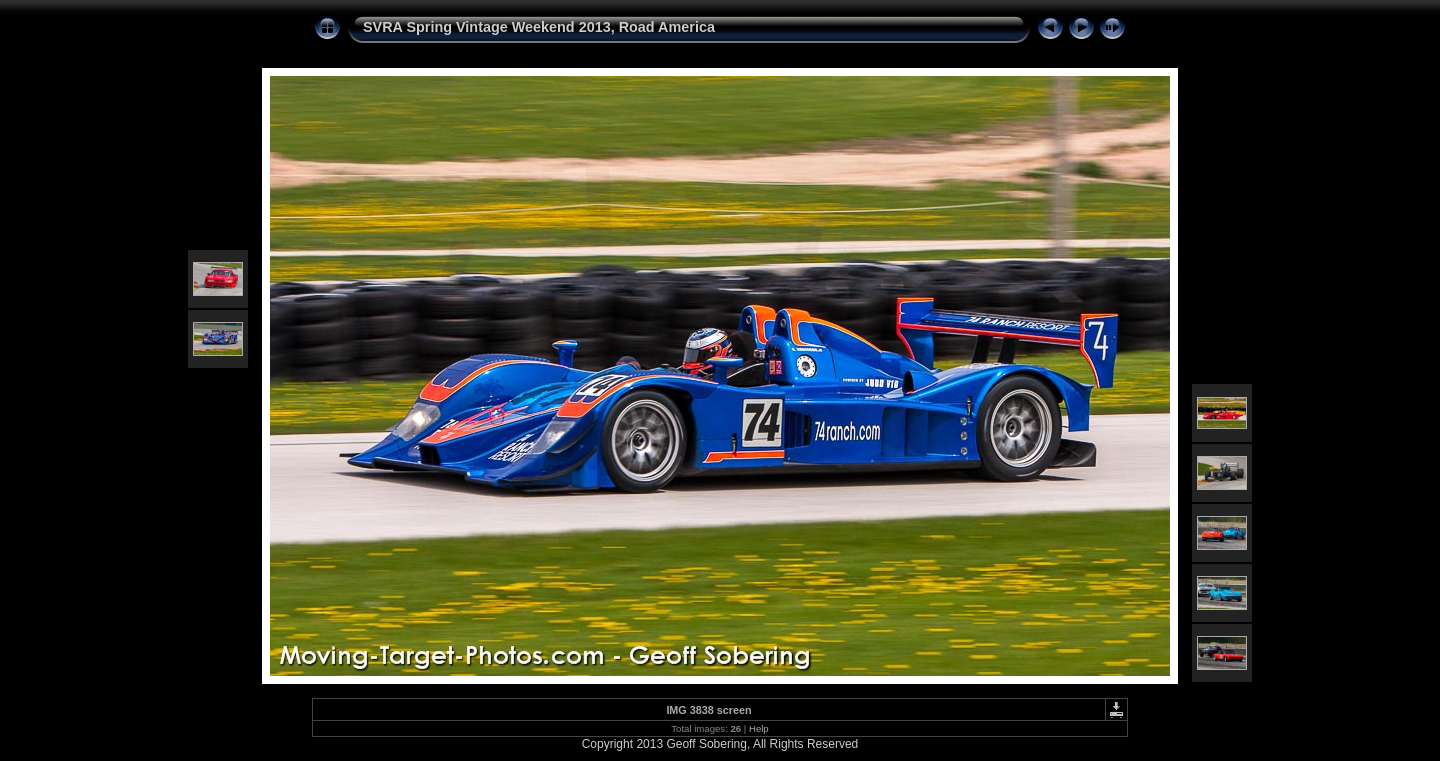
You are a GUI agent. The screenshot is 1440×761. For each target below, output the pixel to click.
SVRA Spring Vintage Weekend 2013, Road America (539, 27)
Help (759, 728)
